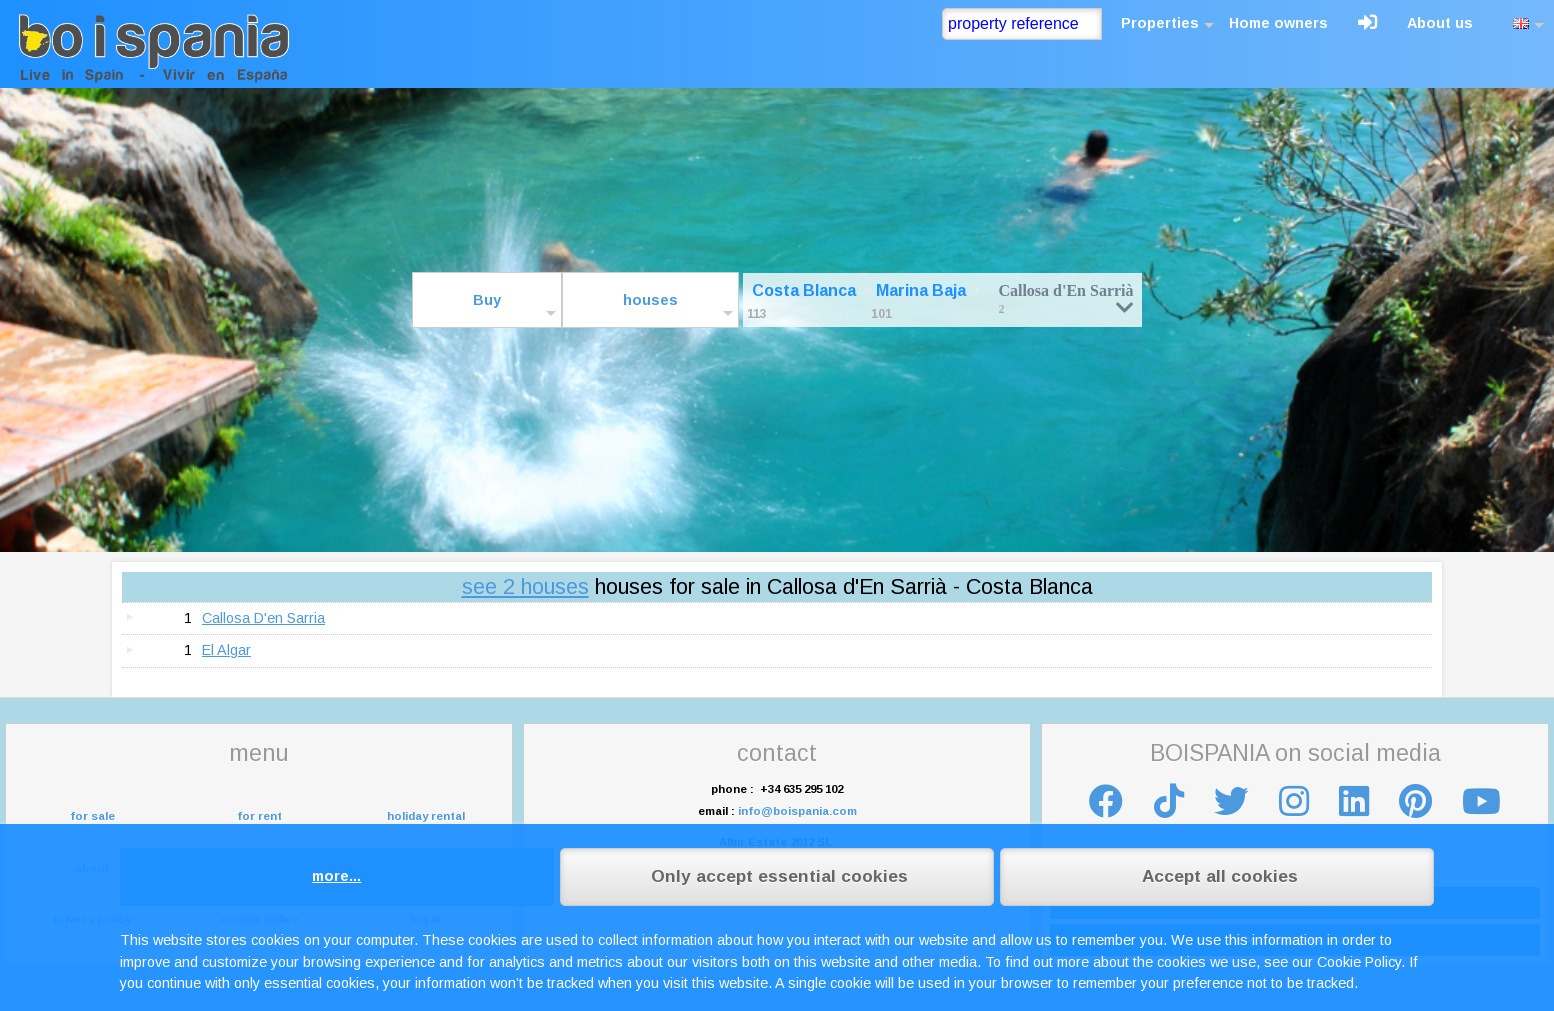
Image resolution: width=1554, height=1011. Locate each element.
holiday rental (426, 816)
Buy (487, 300)
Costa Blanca (804, 290)
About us (1440, 23)
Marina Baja (921, 290)
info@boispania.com (797, 811)
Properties (1160, 23)
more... (336, 876)
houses (650, 300)
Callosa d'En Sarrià (1065, 298)
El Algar (226, 650)
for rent (259, 816)
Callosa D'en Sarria (263, 618)
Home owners (1278, 23)
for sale (92, 816)
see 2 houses (525, 586)
